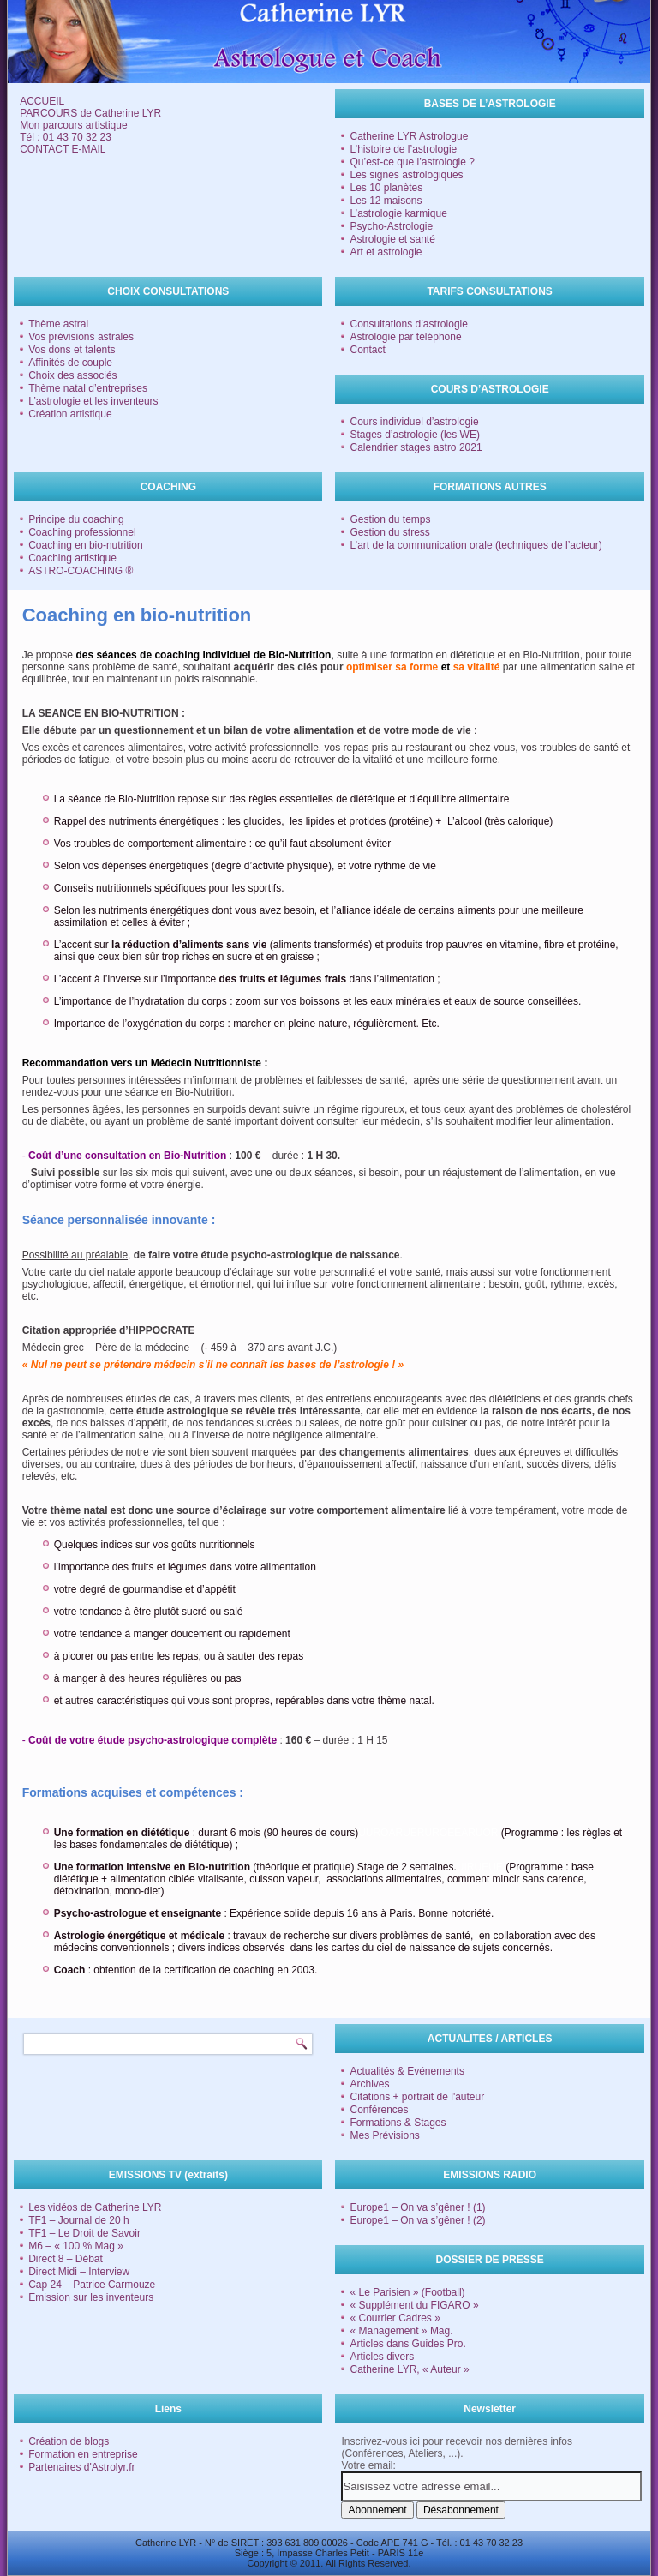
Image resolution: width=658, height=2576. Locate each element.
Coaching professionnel (81, 532)
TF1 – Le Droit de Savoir (84, 2233)
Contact (367, 350)
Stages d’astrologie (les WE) (414, 435)
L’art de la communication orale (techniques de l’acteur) (475, 545)
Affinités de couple (70, 363)
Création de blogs (68, 2441)
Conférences (379, 2110)
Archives (369, 2084)
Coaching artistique (72, 558)
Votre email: (368, 2465)
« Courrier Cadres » (395, 2318)
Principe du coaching (75, 519)
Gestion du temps (390, 519)
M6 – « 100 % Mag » (75, 2246)
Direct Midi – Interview (78, 2272)
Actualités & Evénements (407, 2071)
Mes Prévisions (384, 2135)
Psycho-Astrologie (391, 226)
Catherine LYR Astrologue (409, 136)
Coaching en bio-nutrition (85, 545)
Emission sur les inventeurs (90, 2297)
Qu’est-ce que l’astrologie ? (412, 162)
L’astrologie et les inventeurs (93, 401)
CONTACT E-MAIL (62, 149)
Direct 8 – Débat (65, 2259)
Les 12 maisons (386, 201)
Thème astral (58, 324)
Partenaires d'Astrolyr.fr (81, 2467)
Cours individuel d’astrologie (414, 422)
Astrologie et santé (392, 239)
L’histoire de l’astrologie (403, 149)
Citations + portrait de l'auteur (417, 2097)
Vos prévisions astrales (81, 337)
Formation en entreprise (82, 2454)
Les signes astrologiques (406, 175)
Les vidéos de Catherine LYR (94, 2207)
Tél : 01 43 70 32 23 (65, 137)
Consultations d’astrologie (408, 324)
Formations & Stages (398, 2123)
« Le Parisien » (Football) (407, 2292)
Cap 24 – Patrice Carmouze (91, 2285)
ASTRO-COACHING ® (80, 571)
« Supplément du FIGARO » (414, 2305)
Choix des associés (72, 375)
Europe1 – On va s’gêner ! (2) (417, 2220)
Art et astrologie (386, 252)
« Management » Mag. (401, 2331)
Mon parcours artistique (73, 125)
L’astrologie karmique (398, 213)
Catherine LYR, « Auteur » (409, 2369)
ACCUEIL (42, 101)
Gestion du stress (389, 532)
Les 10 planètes (386, 188)
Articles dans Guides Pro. (407, 2344)
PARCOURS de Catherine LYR (90, 113)
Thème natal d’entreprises (87, 388)
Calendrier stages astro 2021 (416, 447)
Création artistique (69, 414)
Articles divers (382, 2357)
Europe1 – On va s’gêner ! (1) (417, 2207)
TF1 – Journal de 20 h (78, 2220)
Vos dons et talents (71, 350)
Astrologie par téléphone (405, 337)
